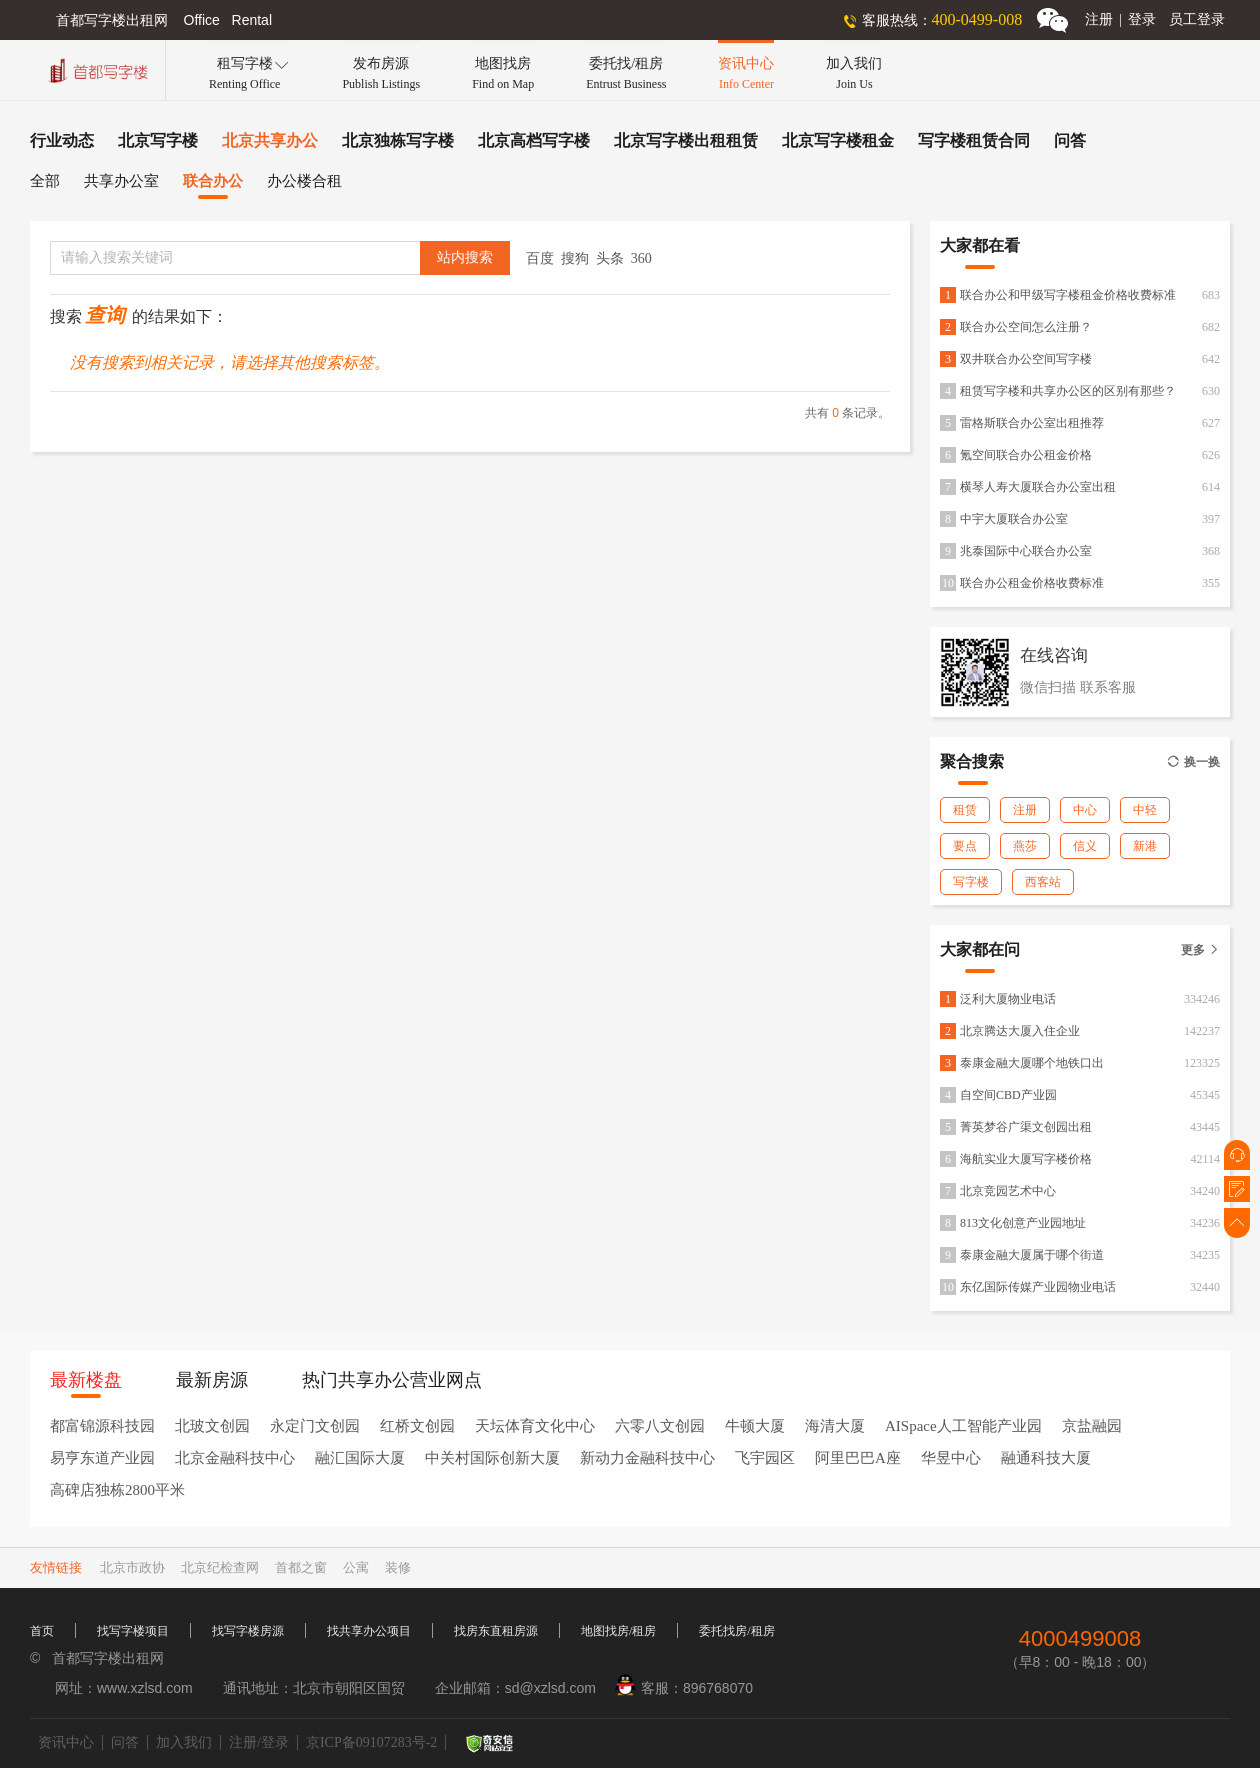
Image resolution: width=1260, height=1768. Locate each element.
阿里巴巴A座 (858, 1458)
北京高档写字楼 (534, 140)
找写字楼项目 (133, 1631)
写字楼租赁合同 (974, 140)
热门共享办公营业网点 (392, 1380)
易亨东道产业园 (102, 1458)
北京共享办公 (270, 140)
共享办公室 (121, 181)
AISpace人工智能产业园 (963, 1426)
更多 (1200, 950)
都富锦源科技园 (102, 1426)
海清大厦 (835, 1426)
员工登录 (1197, 19)
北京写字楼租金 (838, 140)
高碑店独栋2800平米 (117, 1490)
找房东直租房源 (496, 1631)
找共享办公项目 (369, 1631)
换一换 (1193, 762)
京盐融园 (1092, 1426)
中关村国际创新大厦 (492, 1458)
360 (641, 258)
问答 (1070, 140)
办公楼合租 (304, 181)
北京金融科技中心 (235, 1458)
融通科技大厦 (1046, 1458)
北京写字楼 (158, 140)
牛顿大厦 (755, 1426)
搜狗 (575, 258)
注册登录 (1120, 19)
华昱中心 (951, 1458)
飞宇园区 (765, 1458)
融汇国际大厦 (360, 1458)
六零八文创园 (660, 1426)
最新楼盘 (86, 1380)
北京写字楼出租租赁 (686, 140)
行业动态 (62, 140)
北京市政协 (132, 1567)
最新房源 (212, 1380)
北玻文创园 (212, 1426)
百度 (540, 258)
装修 (398, 1567)
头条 (610, 258)
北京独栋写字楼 (398, 140)
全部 (45, 181)
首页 (42, 1631)
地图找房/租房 (618, 1631)
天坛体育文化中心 (535, 1426)
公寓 (356, 1567)
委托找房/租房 (736, 1631)
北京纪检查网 (220, 1567)
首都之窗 (301, 1567)
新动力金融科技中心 (647, 1458)
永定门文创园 (315, 1426)
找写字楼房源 (248, 1631)
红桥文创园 (417, 1426)
